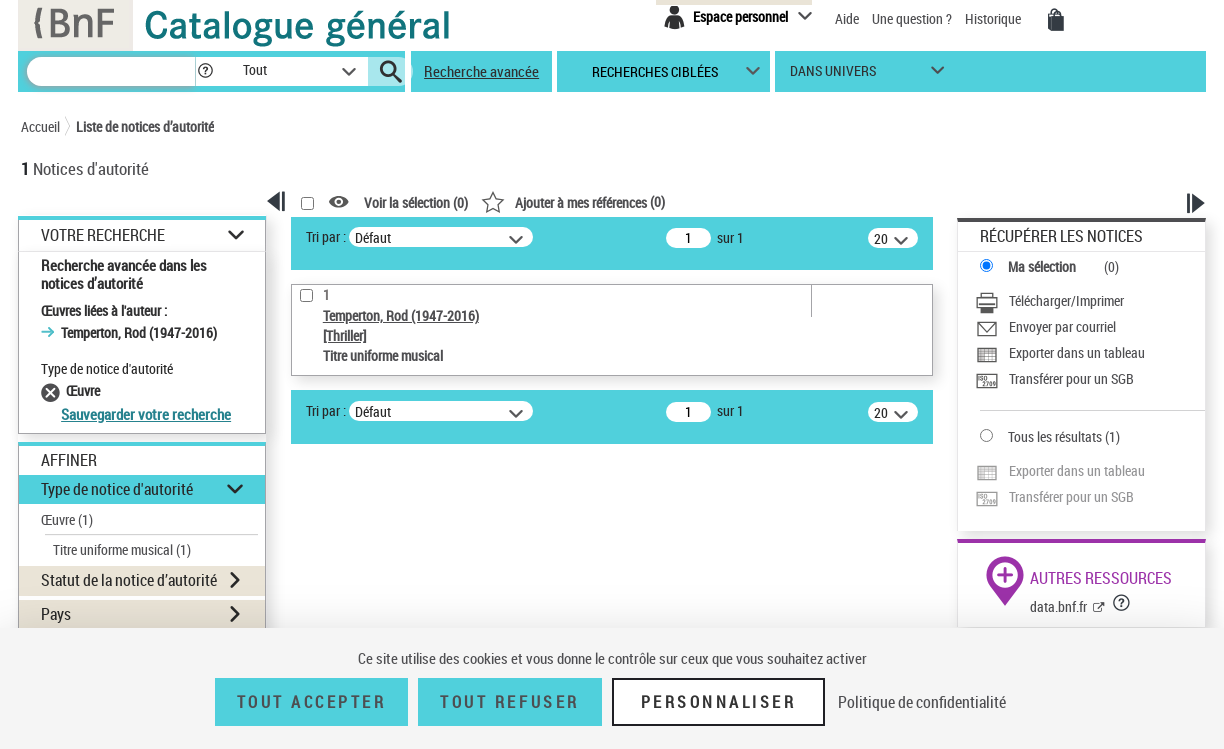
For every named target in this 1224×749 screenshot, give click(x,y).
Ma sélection (1042, 266)
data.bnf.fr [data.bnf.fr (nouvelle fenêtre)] (1058, 606)
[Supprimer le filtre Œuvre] (53, 390)
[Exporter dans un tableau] (1060, 355)
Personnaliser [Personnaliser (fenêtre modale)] (719, 702)
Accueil (40, 126)
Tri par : (326, 236)
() (573, 201)
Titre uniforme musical (122, 549)
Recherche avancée (481, 71)
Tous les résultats (1055, 436)
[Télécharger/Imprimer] (1049, 303)
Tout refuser (509, 702)
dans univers (833, 75)
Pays (56, 614)
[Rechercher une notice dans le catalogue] (111, 71)
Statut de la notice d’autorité (129, 580)
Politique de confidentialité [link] (922, 702)
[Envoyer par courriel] (1045, 329)
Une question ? (913, 18)
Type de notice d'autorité (117, 489)
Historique (994, 18)
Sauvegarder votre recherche (146, 414)
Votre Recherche (103, 235)
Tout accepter (312, 702)
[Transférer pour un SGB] (1054, 381)
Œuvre (67, 519)
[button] (205, 71)
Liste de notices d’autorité (145, 126)
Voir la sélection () (416, 202)
